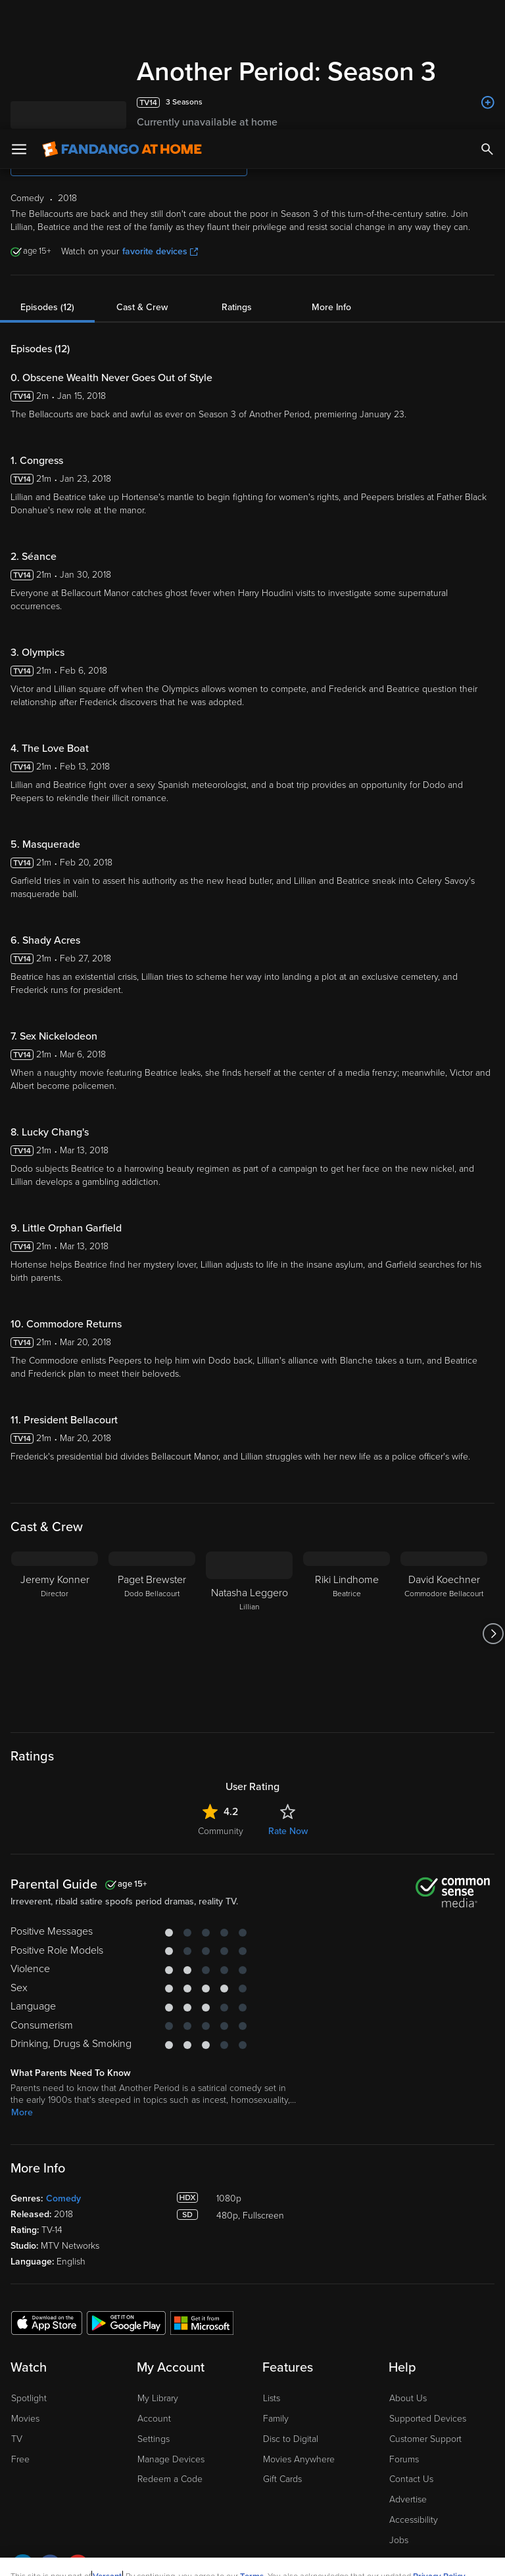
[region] (252, 2502)
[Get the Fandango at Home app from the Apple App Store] (47, 2322)
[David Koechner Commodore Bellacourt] (444, 1633)
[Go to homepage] (122, 20)
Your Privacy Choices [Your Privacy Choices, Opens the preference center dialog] (202, 2555)
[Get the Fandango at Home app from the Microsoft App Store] (202, 2322)
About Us (408, 2398)
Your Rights (395, 2460)
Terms (252, 2447)
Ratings (237, 307)
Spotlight (29, 2398)
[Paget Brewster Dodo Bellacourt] (152, 1633)
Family (276, 2418)
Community (220, 1831)
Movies (25, 2418)
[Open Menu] (19, 19)
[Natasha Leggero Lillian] (249, 1633)
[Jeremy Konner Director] (55, 1633)
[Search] (487, 20)
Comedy (63, 2198)
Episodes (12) (47, 307)
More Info (331, 307)
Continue (300, 2555)
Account (154, 2418)
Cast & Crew (142, 307)
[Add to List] (487, 102)
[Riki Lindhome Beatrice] (346, 1633)
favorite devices (160, 251)
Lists (271, 2398)
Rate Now (288, 1831)
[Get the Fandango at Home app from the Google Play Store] (126, 2322)
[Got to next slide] (493, 1633)
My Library (157, 2398)
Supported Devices (427, 2418)
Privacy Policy (439, 2447)
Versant (107, 2447)
